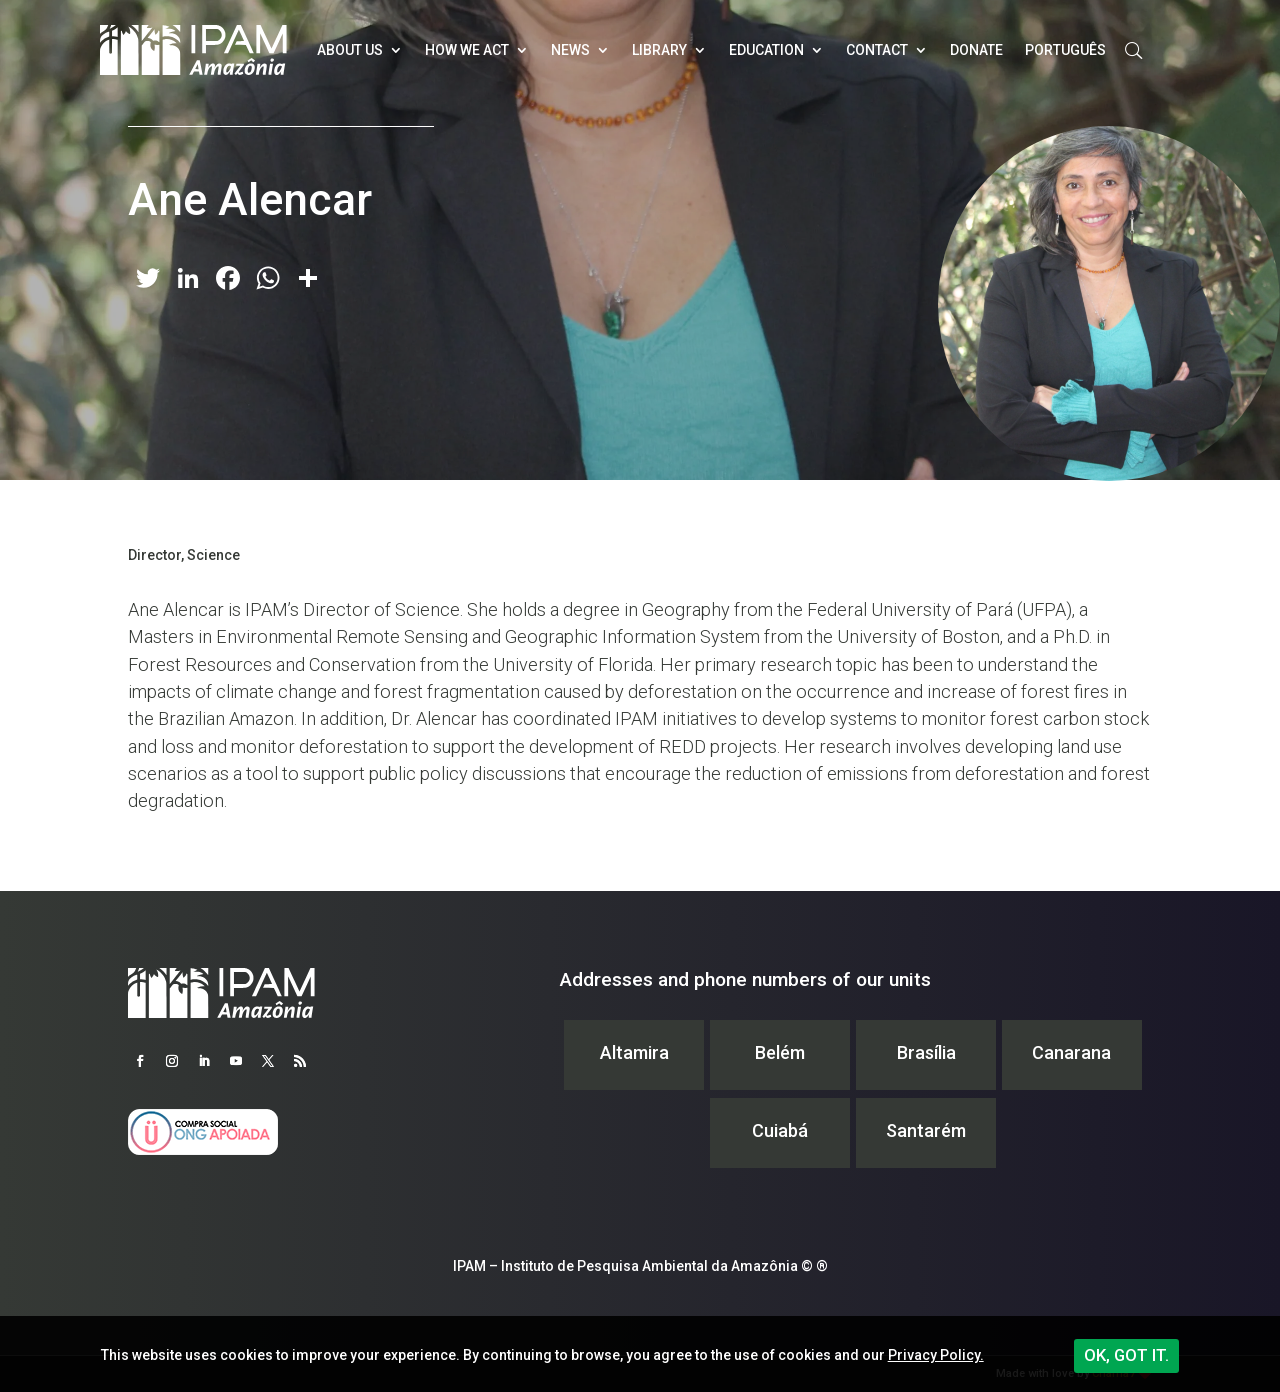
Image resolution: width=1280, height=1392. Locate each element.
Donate (976, 50)
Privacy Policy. (936, 1355)
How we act (467, 50)
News (570, 50)
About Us (350, 50)
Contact (877, 50)
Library (659, 50)
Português (1065, 50)
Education (766, 50)
